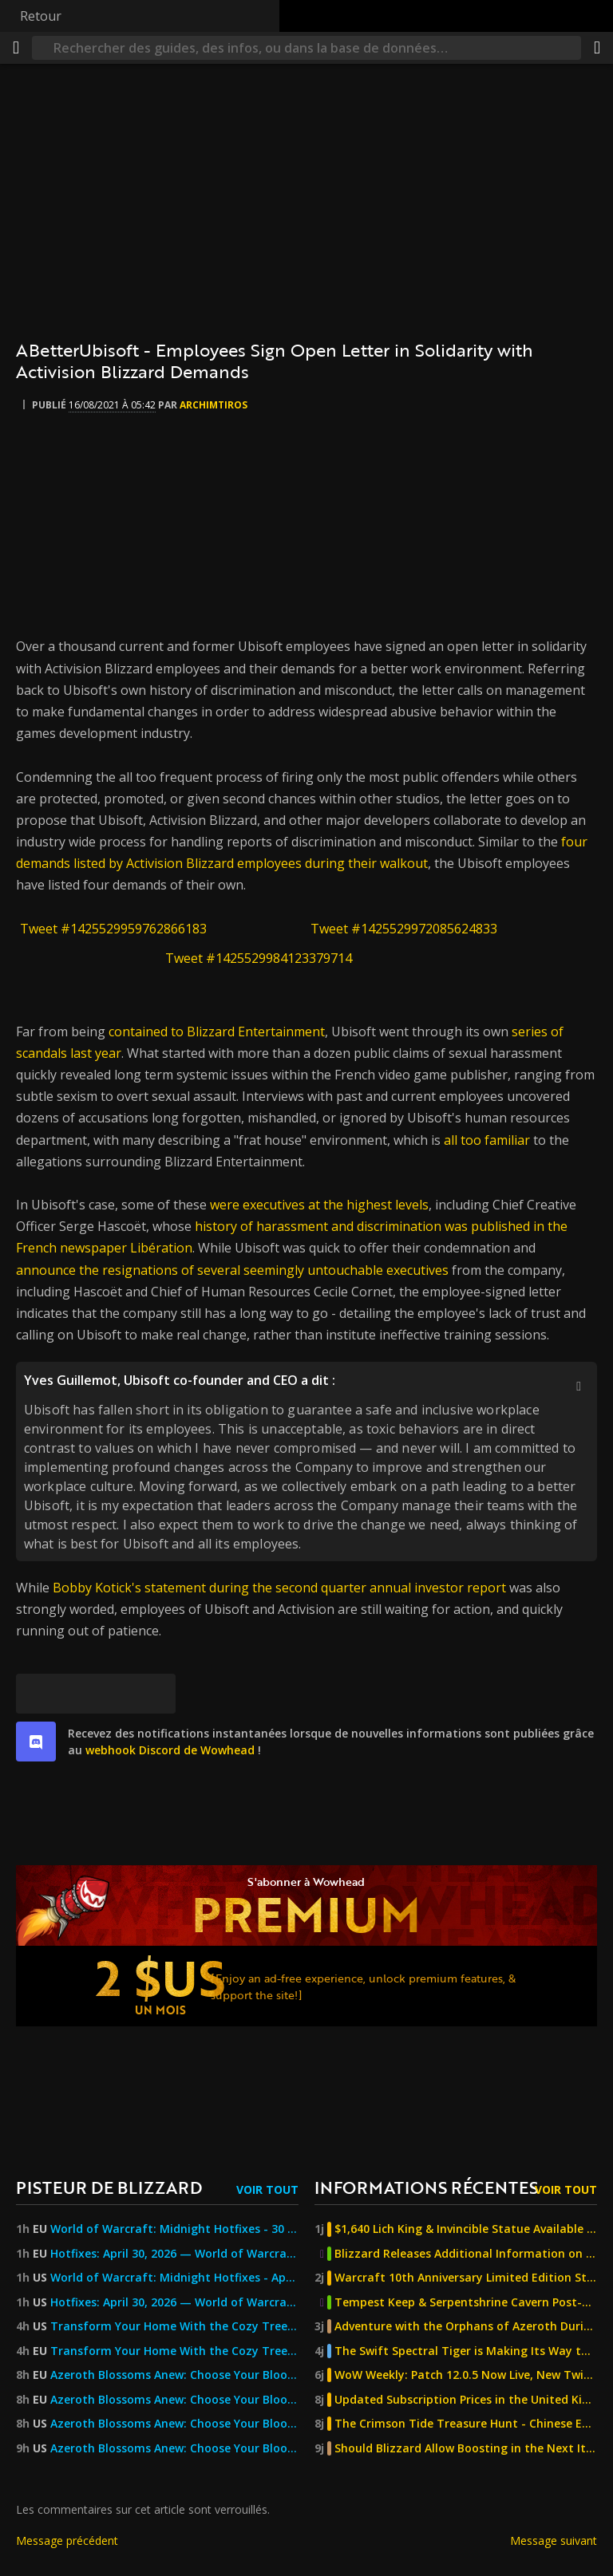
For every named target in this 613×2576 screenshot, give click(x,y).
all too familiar (487, 1140)
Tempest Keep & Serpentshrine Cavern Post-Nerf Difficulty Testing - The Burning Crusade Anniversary (465, 2302)
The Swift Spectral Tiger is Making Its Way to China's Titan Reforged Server (465, 2351)
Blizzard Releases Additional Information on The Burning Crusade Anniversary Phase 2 (465, 2254)
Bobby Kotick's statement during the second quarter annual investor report (279, 1587)
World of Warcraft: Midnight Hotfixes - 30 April (174, 2229)
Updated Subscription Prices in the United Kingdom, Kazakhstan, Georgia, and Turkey (465, 2400)
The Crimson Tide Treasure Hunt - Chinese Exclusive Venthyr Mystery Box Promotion (465, 2423)
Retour (40, 16)
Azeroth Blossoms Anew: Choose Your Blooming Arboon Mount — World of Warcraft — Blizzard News (174, 2448)
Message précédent (67, 2540)
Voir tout (267, 2189)
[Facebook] (76, 1694)
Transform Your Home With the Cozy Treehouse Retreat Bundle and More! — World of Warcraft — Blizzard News (174, 2326)
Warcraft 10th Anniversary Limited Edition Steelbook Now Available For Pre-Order (465, 2277)
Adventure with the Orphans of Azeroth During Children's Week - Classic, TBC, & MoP (465, 2326)
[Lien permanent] (156, 1694)
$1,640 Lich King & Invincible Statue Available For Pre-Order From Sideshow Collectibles (465, 2229)
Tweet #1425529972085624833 (403, 928)
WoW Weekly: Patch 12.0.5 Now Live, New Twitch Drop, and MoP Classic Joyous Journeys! (465, 2375)
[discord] (36, 1741)
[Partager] (597, 48)
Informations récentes (426, 2187)
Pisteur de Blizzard (109, 2187)
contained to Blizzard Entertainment (217, 1031)
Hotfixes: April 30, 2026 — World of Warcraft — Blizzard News (174, 2254)
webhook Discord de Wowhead (170, 1749)
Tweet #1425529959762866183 (113, 928)
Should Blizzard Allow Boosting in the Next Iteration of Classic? (465, 2448)
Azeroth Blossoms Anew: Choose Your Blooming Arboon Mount (174, 2375)
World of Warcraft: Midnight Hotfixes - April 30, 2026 (174, 2277)
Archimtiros (213, 405)
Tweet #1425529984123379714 (258, 958)
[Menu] (16, 48)
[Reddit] (116, 1694)
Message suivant (553, 2540)
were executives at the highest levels (319, 1204)
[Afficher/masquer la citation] (578, 1386)
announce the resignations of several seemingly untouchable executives (232, 1270)
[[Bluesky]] (36, 1694)
